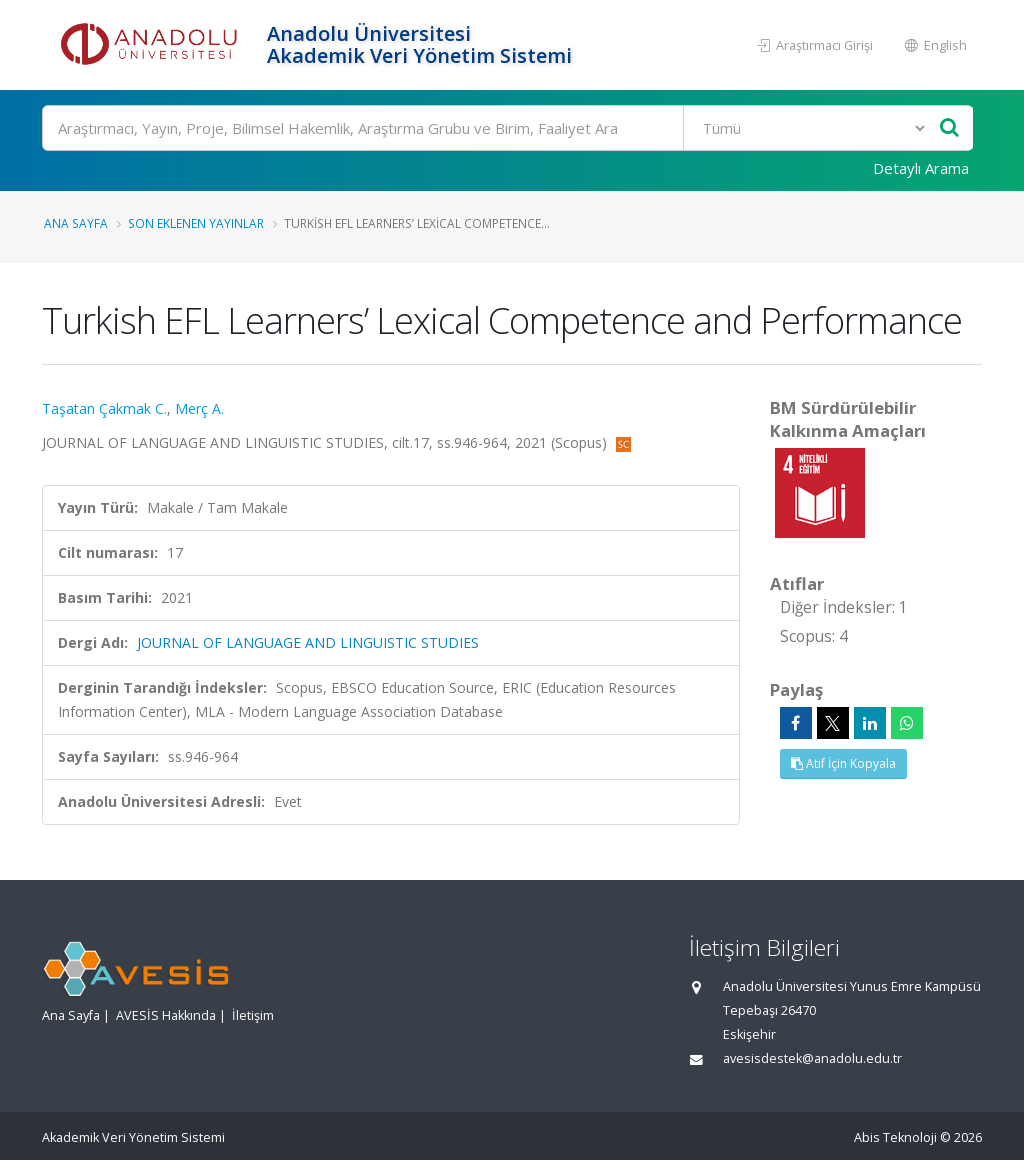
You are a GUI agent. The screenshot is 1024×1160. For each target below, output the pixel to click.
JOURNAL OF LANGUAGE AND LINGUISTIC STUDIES (308, 642)
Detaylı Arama (921, 168)
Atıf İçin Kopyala (843, 763)
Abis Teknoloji (895, 1137)
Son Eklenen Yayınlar (196, 223)
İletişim (253, 1015)
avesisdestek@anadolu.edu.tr (812, 1058)
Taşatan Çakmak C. (104, 408)
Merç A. (199, 408)
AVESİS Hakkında (166, 1015)
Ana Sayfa (76, 223)
